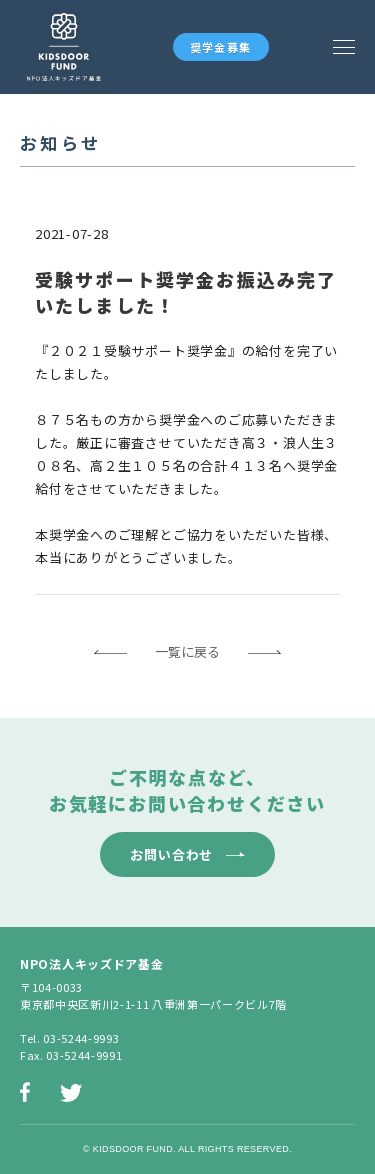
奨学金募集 (221, 47)
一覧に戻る (187, 651)
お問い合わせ (171, 854)
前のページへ (110, 651)
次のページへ (264, 651)
